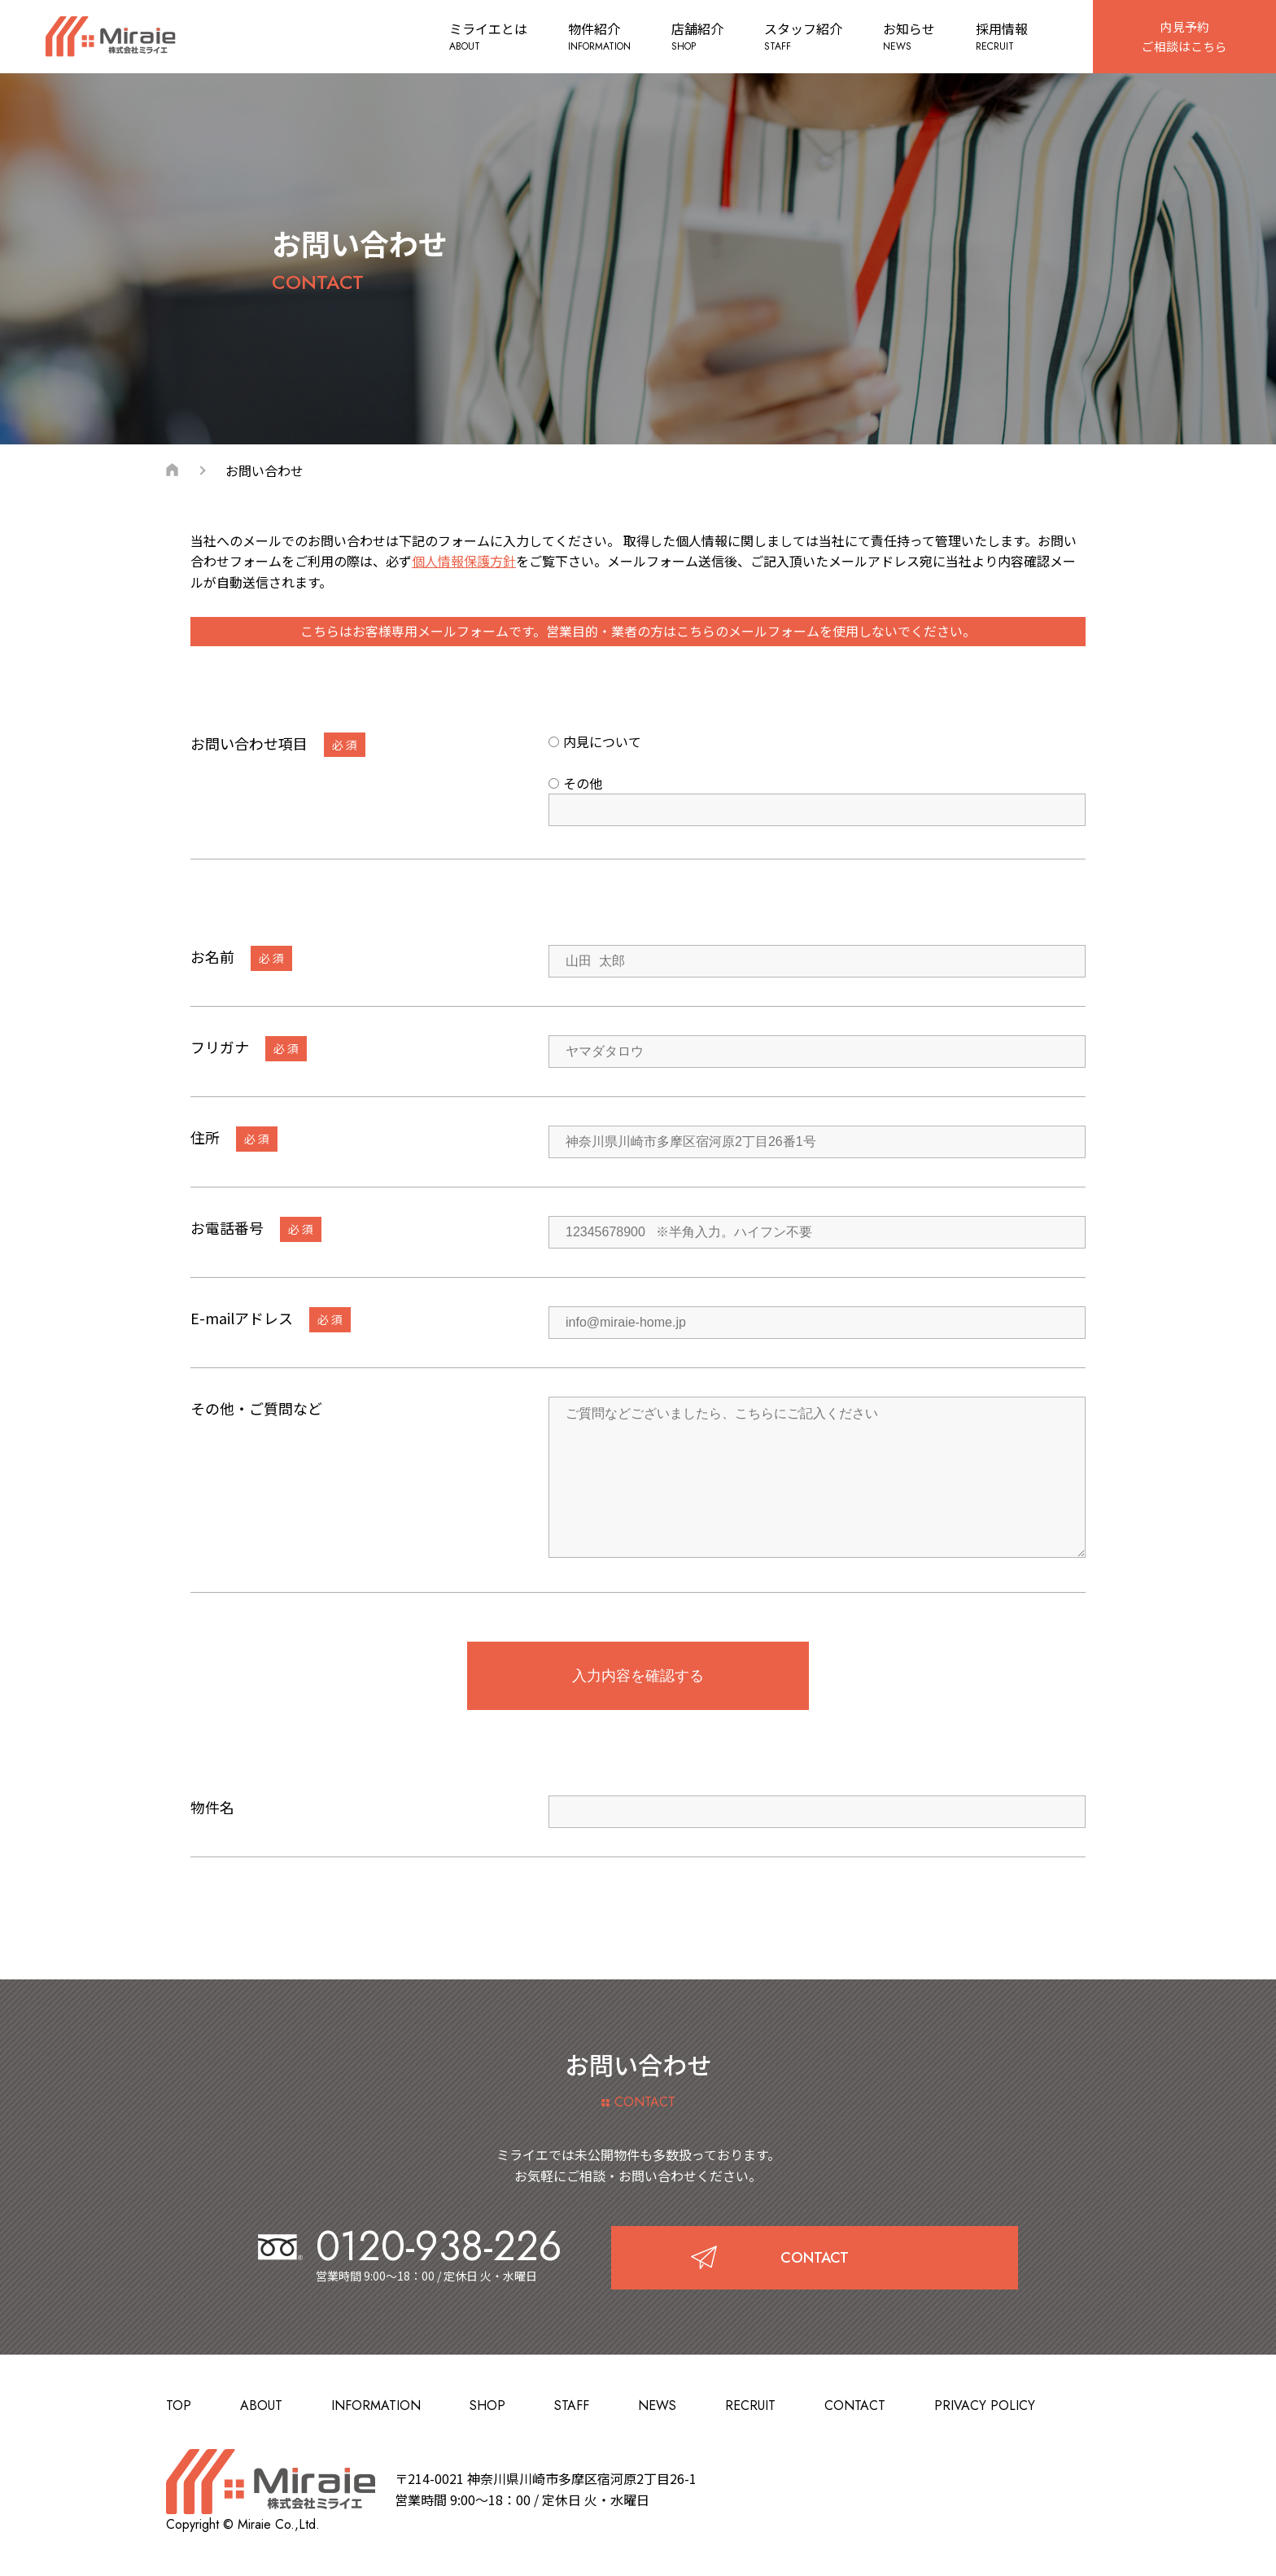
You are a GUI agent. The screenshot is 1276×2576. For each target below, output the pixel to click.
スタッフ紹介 (797, 37)
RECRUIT (750, 2405)
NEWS (657, 2405)
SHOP (487, 2405)
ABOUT (261, 2405)
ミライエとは (483, 37)
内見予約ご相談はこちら (1181, 35)
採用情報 (996, 37)
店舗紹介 (692, 37)
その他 (575, 783)
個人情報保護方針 (464, 561)
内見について (594, 741)
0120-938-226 (410, 2246)
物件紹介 (593, 37)
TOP (178, 2405)
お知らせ (903, 37)
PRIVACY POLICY (984, 2405)
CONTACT (854, 2405)
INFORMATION (376, 2405)
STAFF (571, 2405)
